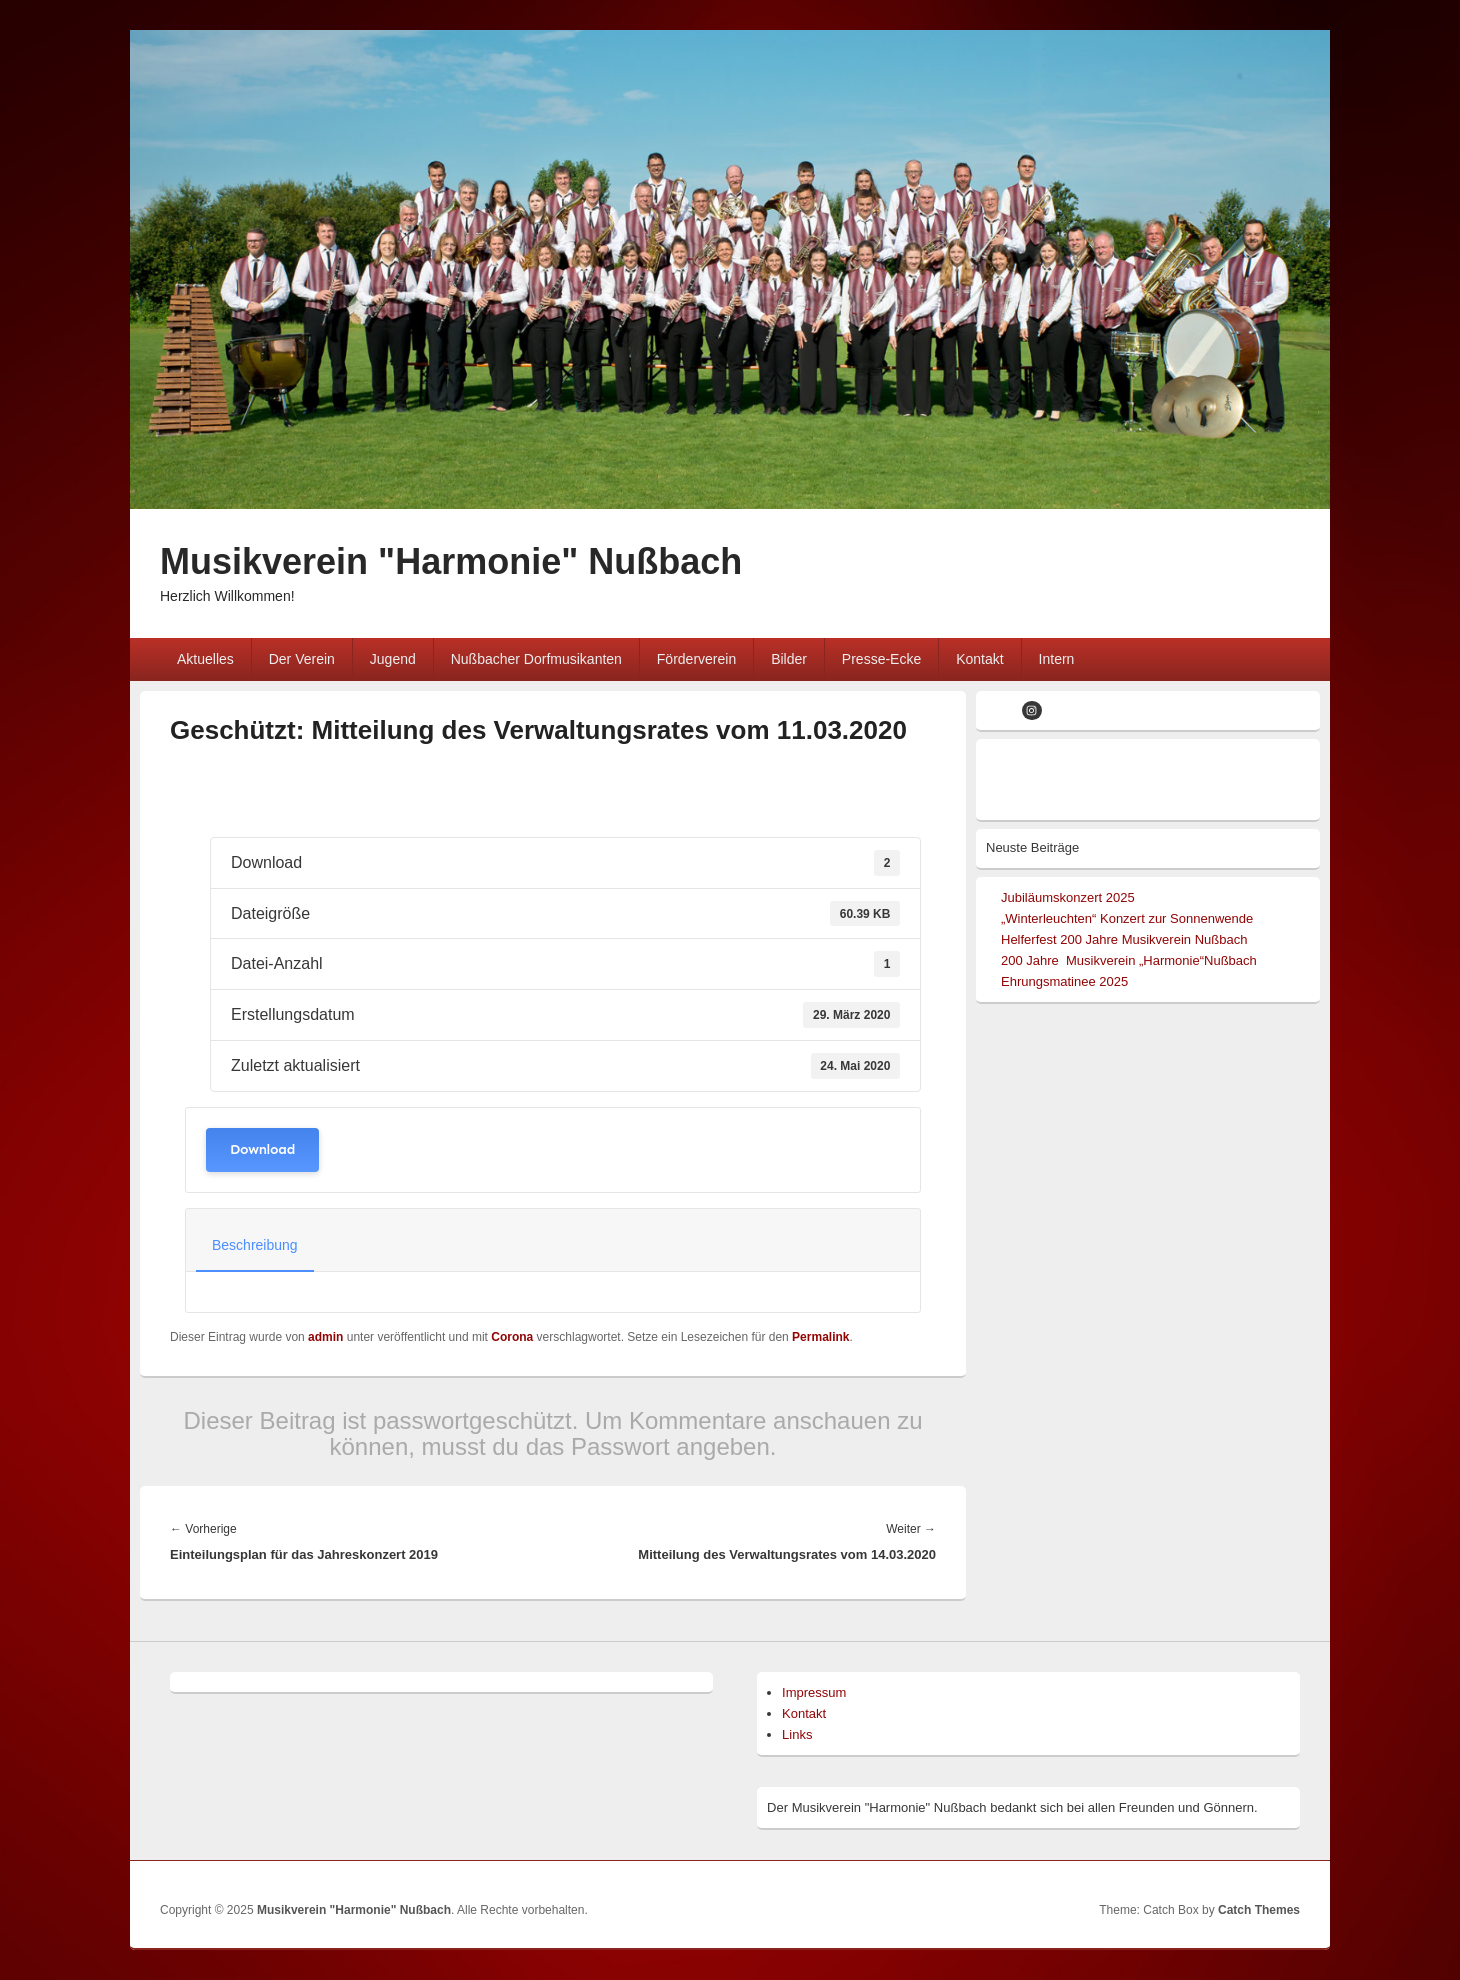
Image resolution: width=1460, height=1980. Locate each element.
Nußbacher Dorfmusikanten (536, 659)
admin (325, 1337)
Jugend (393, 659)
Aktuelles (205, 659)
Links (797, 1734)
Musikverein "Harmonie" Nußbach (451, 561)
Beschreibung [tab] (255, 1245)
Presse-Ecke (881, 659)
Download (262, 1149)
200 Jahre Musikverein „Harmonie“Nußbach (1129, 960)
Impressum (814, 1692)
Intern (1057, 659)
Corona (512, 1337)
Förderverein (696, 659)
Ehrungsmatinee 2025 (1064, 981)
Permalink (820, 1337)
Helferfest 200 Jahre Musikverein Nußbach (1124, 939)
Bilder (789, 659)
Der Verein (302, 659)
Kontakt (979, 659)
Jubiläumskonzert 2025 (1068, 897)
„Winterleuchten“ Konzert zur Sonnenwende (1127, 918)
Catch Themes (1259, 1910)
